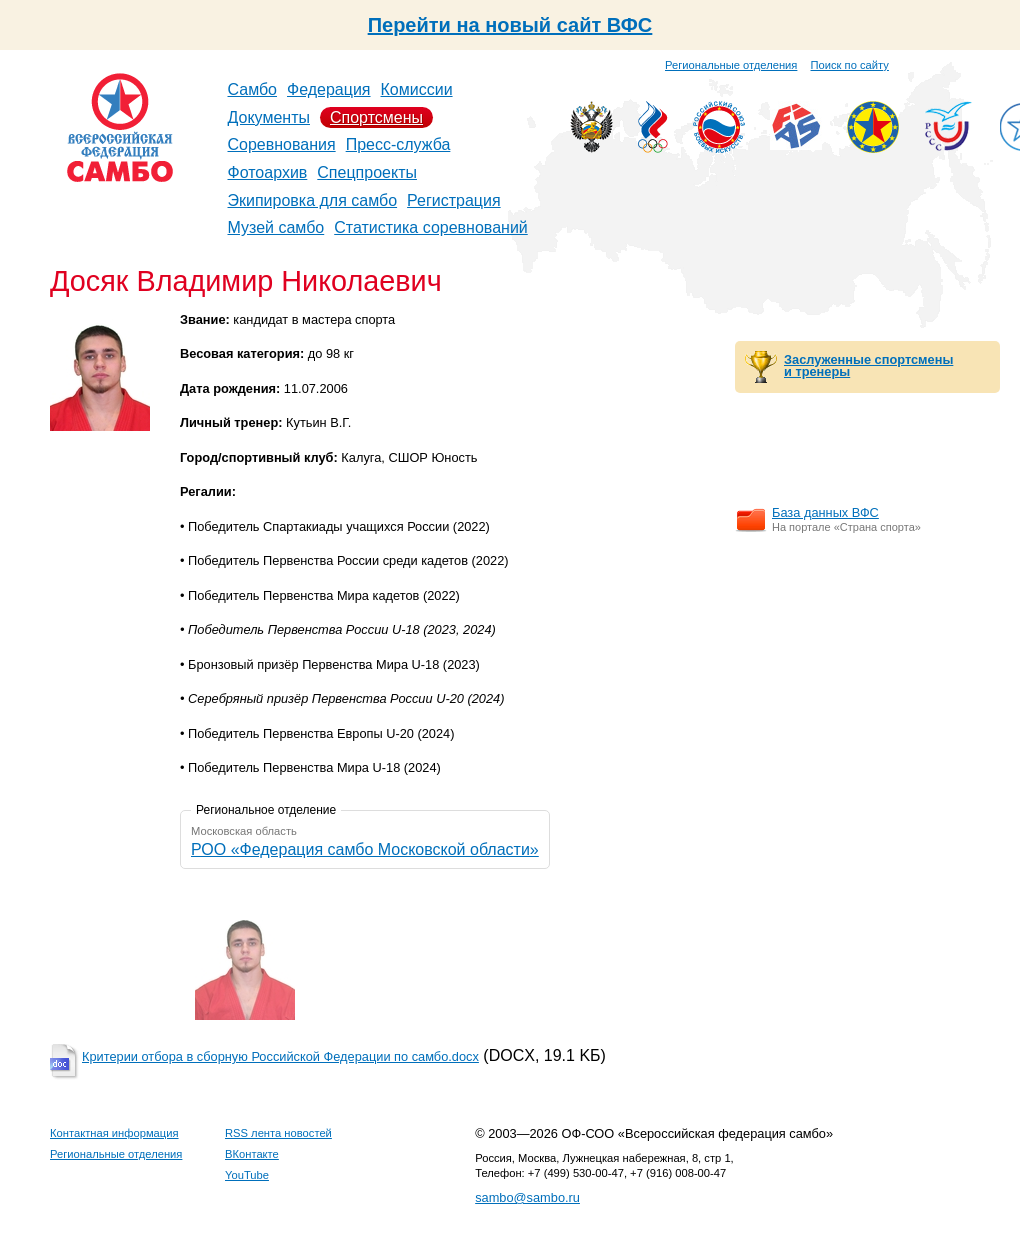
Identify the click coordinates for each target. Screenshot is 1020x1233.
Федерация (329, 89)
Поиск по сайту (850, 65)
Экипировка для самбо (313, 200)
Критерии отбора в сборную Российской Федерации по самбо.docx (280, 1056)
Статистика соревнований (431, 227)
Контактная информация (114, 1133)
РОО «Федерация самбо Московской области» (365, 849)
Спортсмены (376, 117)
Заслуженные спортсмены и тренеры (868, 366)
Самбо (253, 89)
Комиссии (417, 89)
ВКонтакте (252, 1154)
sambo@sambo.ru (527, 1197)
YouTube (247, 1175)
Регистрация (454, 200)
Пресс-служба (398, 144)
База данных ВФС (825, 512)
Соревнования (282, 144)
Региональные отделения (731, 65)
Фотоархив (268, 172)
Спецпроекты (367, 172)
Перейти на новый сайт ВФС (510, 25)
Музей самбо (276, 227)
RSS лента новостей (278, 1133)
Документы (269, 117)
